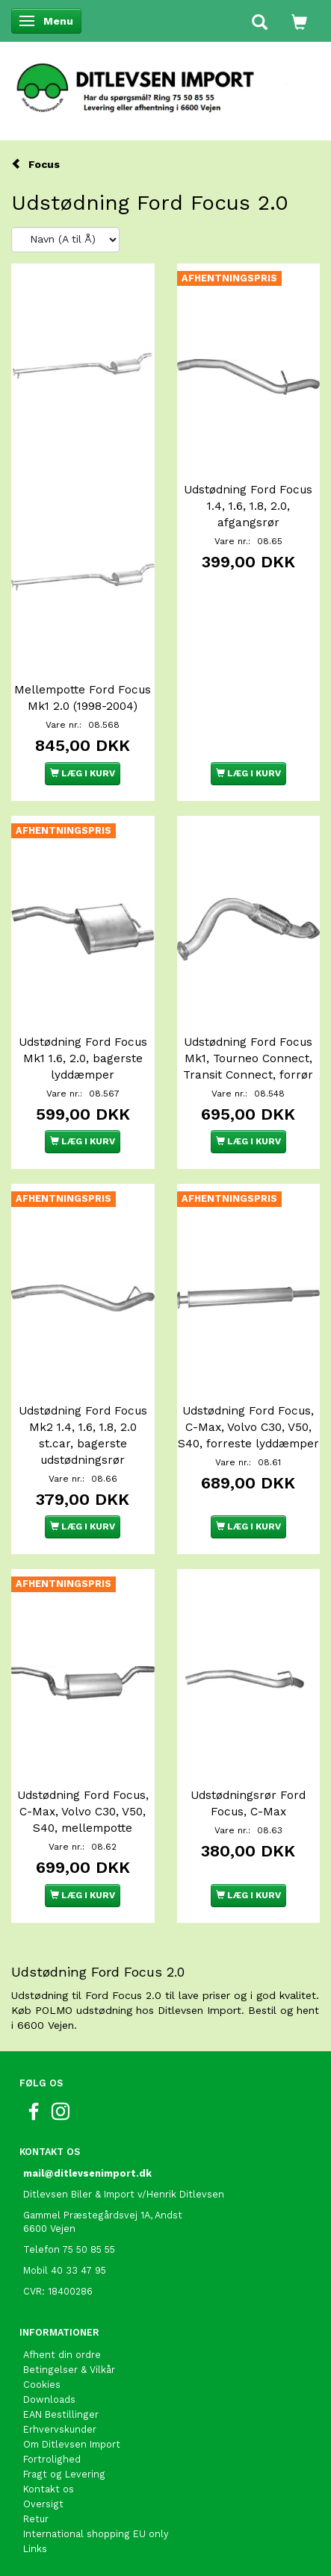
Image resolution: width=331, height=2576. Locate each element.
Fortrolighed (52, 2459)
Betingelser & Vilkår (69, 2369)
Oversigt (43, 2504)
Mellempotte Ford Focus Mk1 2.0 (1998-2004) (82, 698)
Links (35, 2548)
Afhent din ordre (62, 2354)
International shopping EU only (96, 2533)
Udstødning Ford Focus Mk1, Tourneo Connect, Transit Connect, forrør (248, 1058)
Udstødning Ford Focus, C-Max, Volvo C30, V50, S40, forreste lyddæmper (248, 1427)
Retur (36, 2518)
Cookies (42, 2384)
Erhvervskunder (59, 2429)
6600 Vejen (49, 2228)
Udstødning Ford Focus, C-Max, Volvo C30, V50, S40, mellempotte (83, 1811)
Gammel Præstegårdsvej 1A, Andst (102, 2215)
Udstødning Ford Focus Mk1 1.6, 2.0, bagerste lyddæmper (83, 1058)
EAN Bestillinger (61, 2414)
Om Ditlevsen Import (71, 2444)
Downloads (49, 2399)
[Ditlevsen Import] (165, 83)
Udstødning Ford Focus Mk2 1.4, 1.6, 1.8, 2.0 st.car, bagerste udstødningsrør (83, 1435)
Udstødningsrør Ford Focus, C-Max (248, 1803)
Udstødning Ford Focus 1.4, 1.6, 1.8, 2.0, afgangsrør (248, 506)
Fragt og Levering (64, 2474)
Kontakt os (48, 2489)
